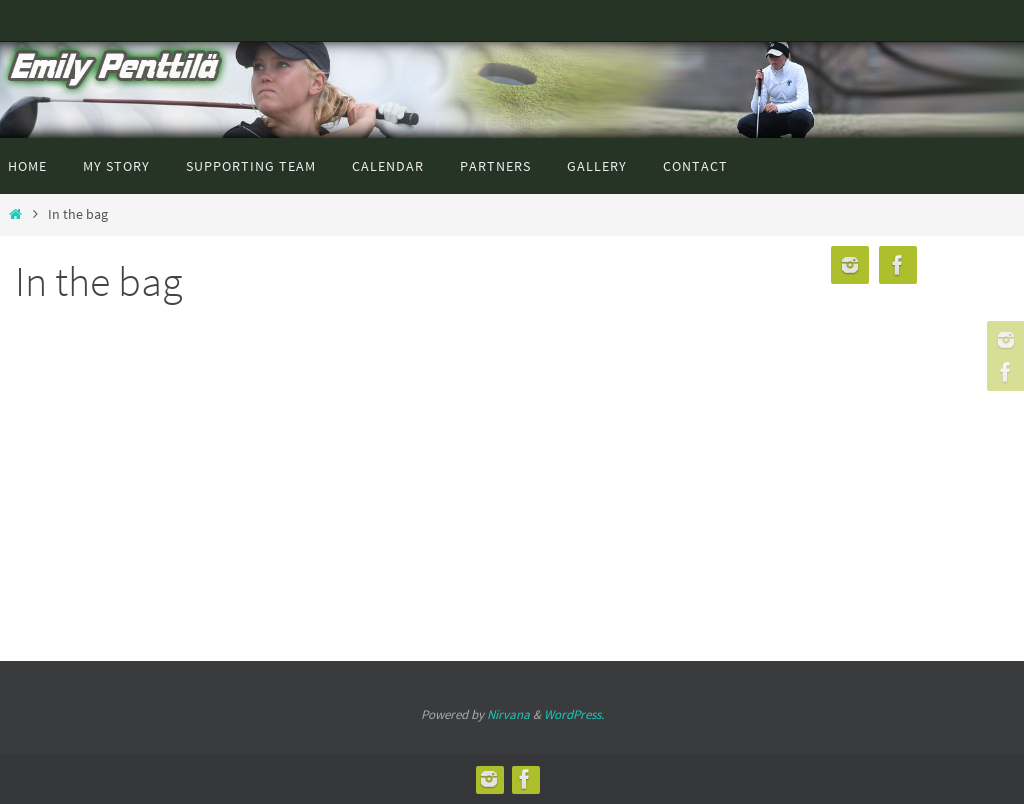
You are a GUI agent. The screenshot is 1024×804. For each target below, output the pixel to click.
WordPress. (574, 714)
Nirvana (508, 714)
